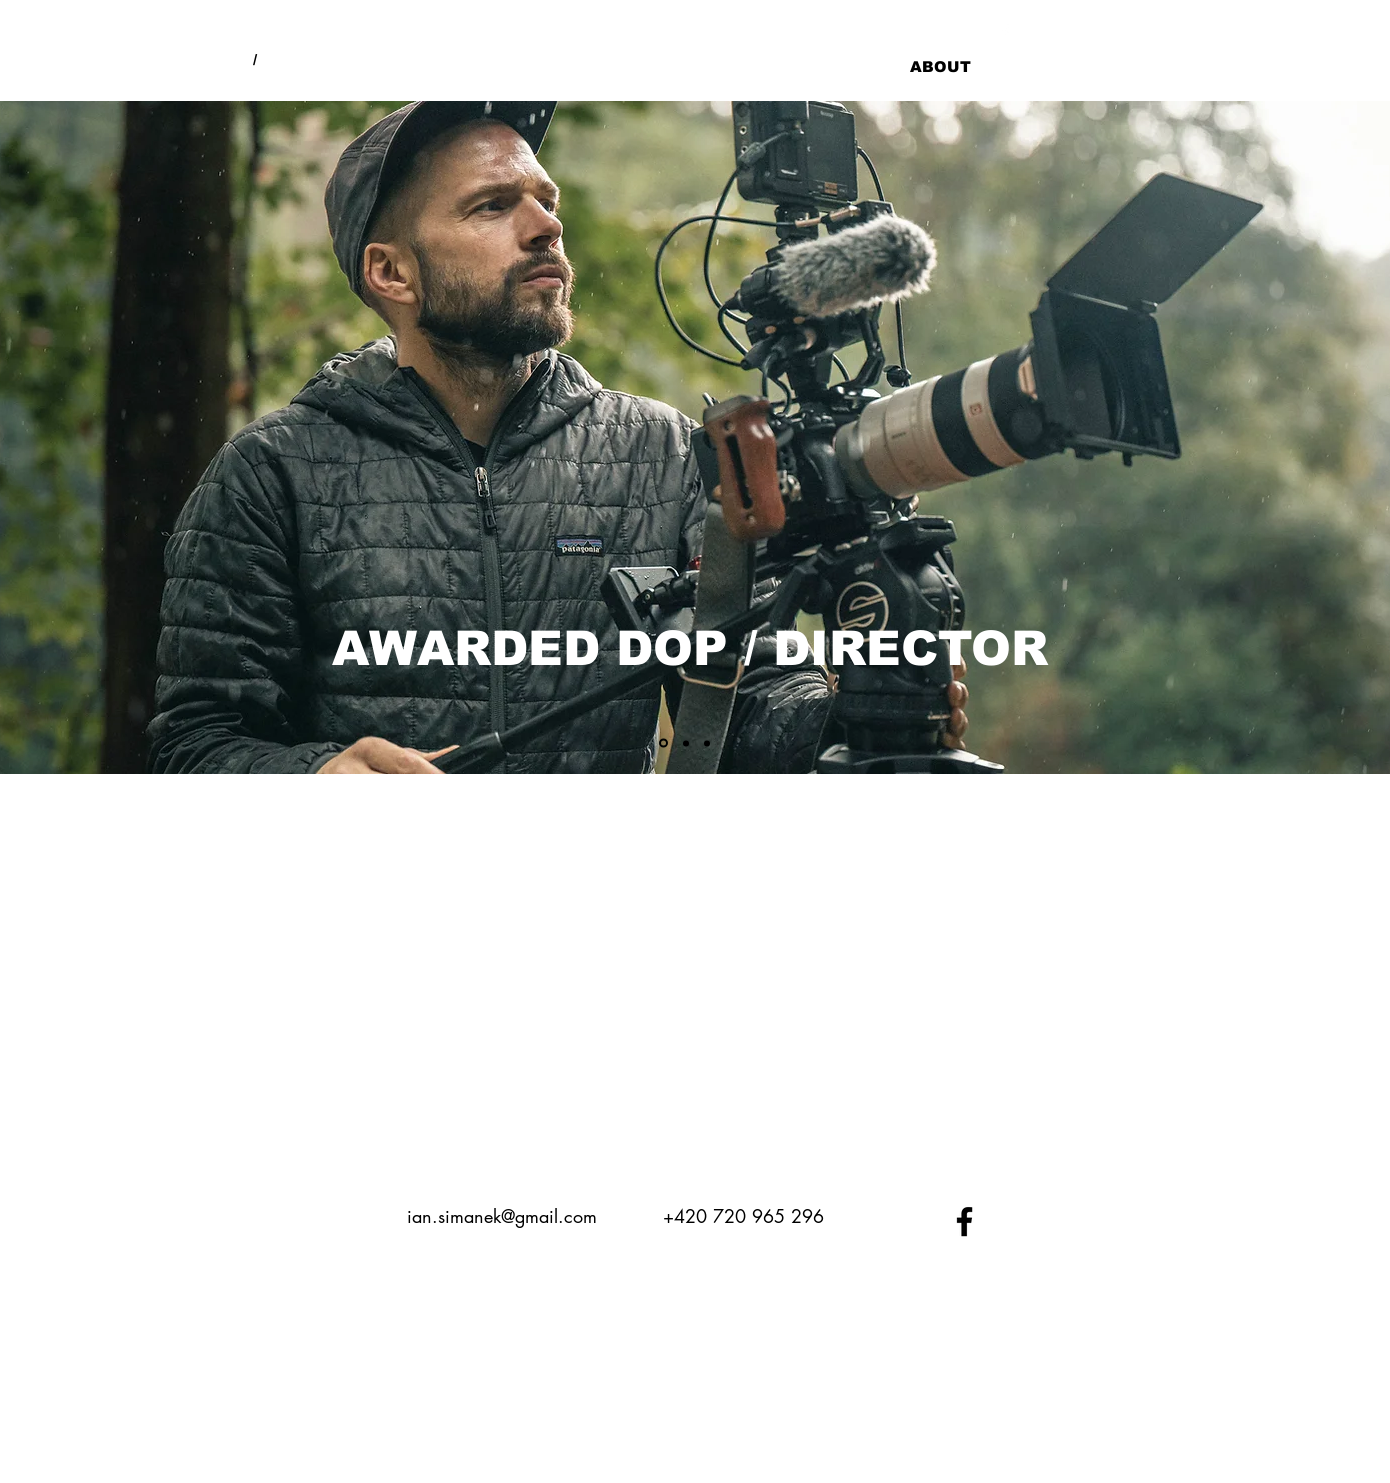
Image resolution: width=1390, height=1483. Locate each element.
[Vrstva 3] (707, 743)
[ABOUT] (940, 66)
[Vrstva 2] (686, 743)
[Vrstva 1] (663, 743)
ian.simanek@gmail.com (502, 1216)
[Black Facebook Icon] (964, 1221)
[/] (255, 59)
